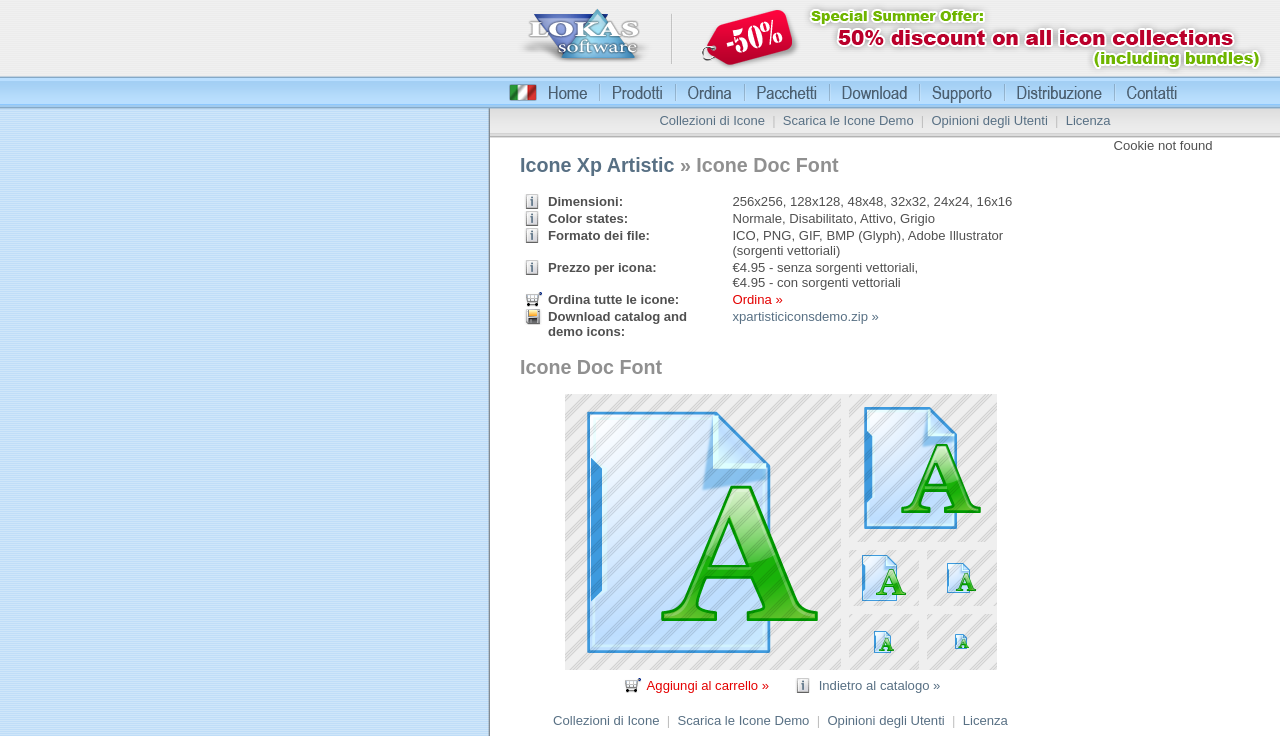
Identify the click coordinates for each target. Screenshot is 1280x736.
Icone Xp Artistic (597, 165)
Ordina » (757, 299)
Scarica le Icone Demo (848, 120)
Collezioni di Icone (712, 120)
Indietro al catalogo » (880, 685)
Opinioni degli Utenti (989, 120)
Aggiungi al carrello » (708, 685)
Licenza (1088, 120)
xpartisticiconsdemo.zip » (805, 316)
